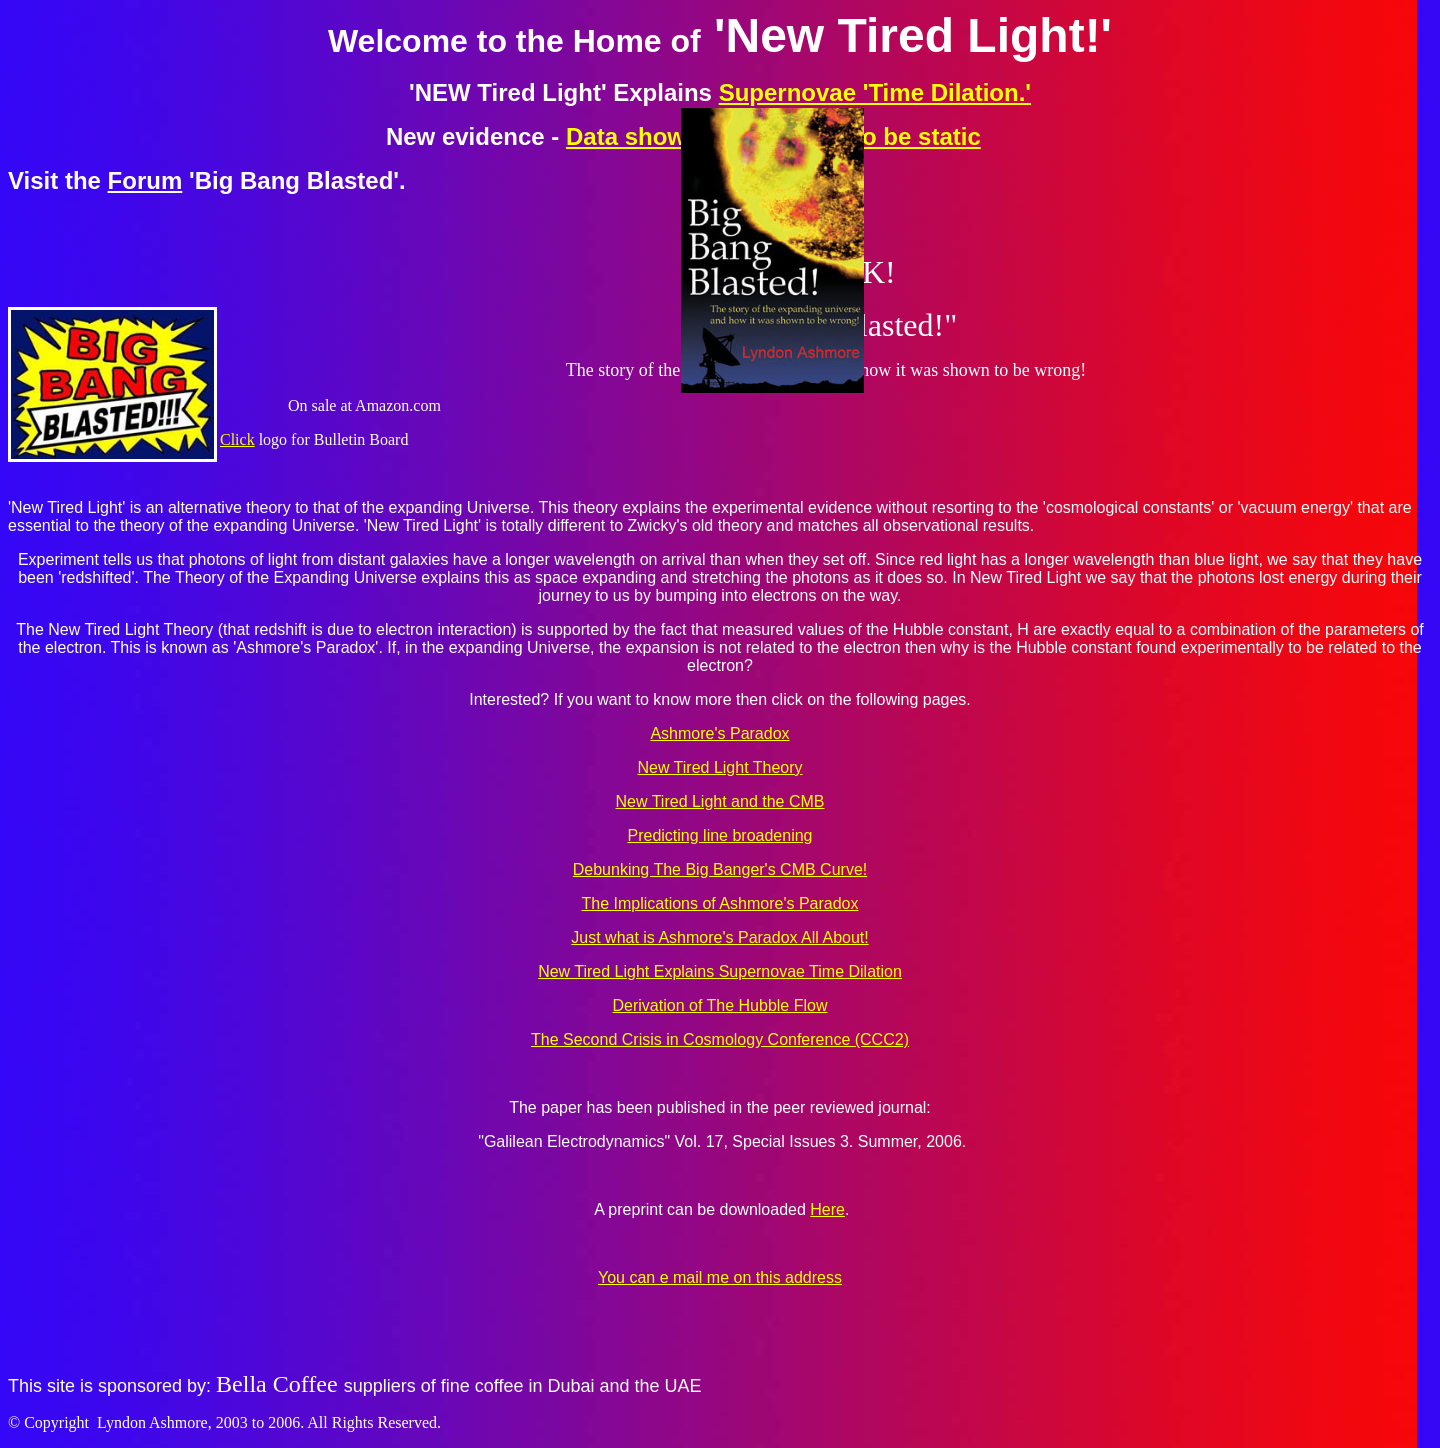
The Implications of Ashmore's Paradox (720, 903)
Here (827, 1209)
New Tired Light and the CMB (720, 801)
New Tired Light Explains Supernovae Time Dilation (720, 971)
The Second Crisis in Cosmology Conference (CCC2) (720, 1039)
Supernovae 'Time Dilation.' (875, 92)
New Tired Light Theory (719, 767)
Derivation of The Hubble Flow (720, 1005)
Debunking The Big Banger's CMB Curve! (720, 869)
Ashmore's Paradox (719, 733)
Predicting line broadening (719, 835)
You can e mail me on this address (720, 1277)
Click (237, 439)
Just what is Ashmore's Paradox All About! (719, 937)
